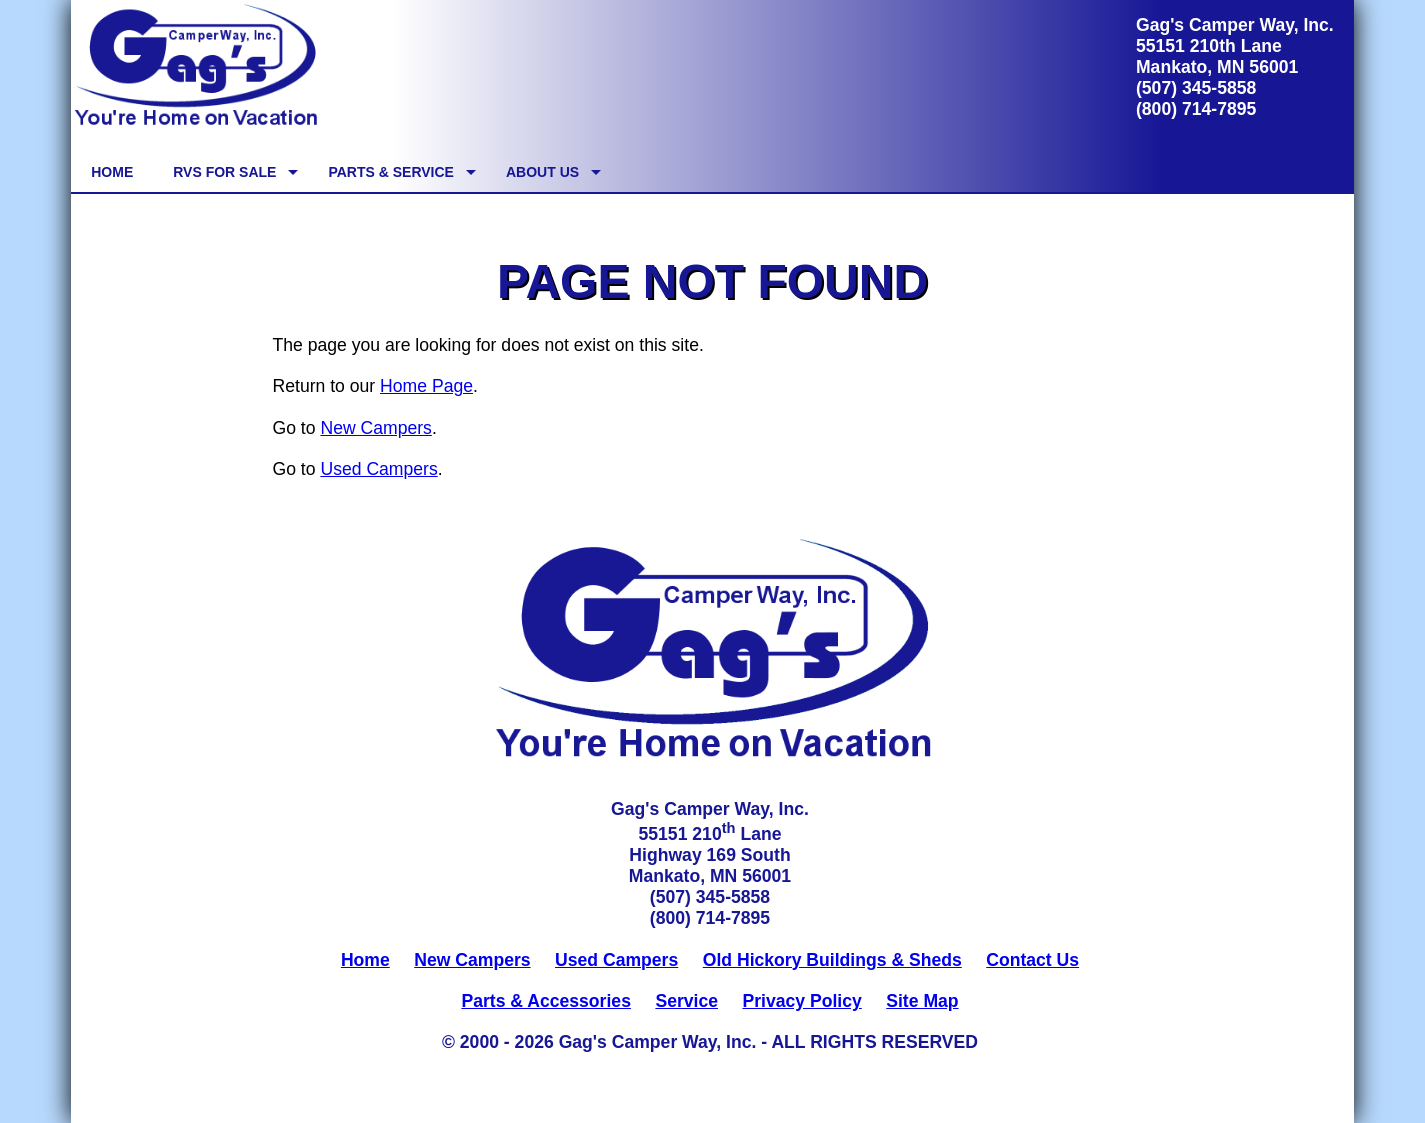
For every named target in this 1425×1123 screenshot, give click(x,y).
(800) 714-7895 (1196, 109)
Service (686, 1001)
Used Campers (378, 469)
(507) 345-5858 (1196, 88)
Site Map (922, 1001)
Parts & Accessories (546, 1001)
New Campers (375, 428)
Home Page (426, 386)
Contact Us (1032, 960)
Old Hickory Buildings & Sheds (832, 960)
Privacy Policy (801, 1001)
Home (365, 960)
